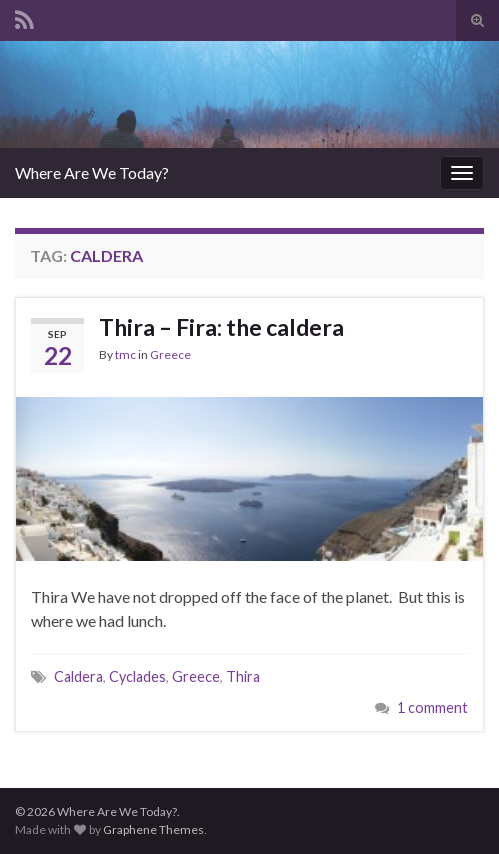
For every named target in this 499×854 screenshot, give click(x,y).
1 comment (432, 707)
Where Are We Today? (92, 172)
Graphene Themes (153, 829)
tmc (125, 354)
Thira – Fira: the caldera (221, 327)
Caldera (78, 676)
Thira (243, 676)
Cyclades (137, 676)
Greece (170, 354)
